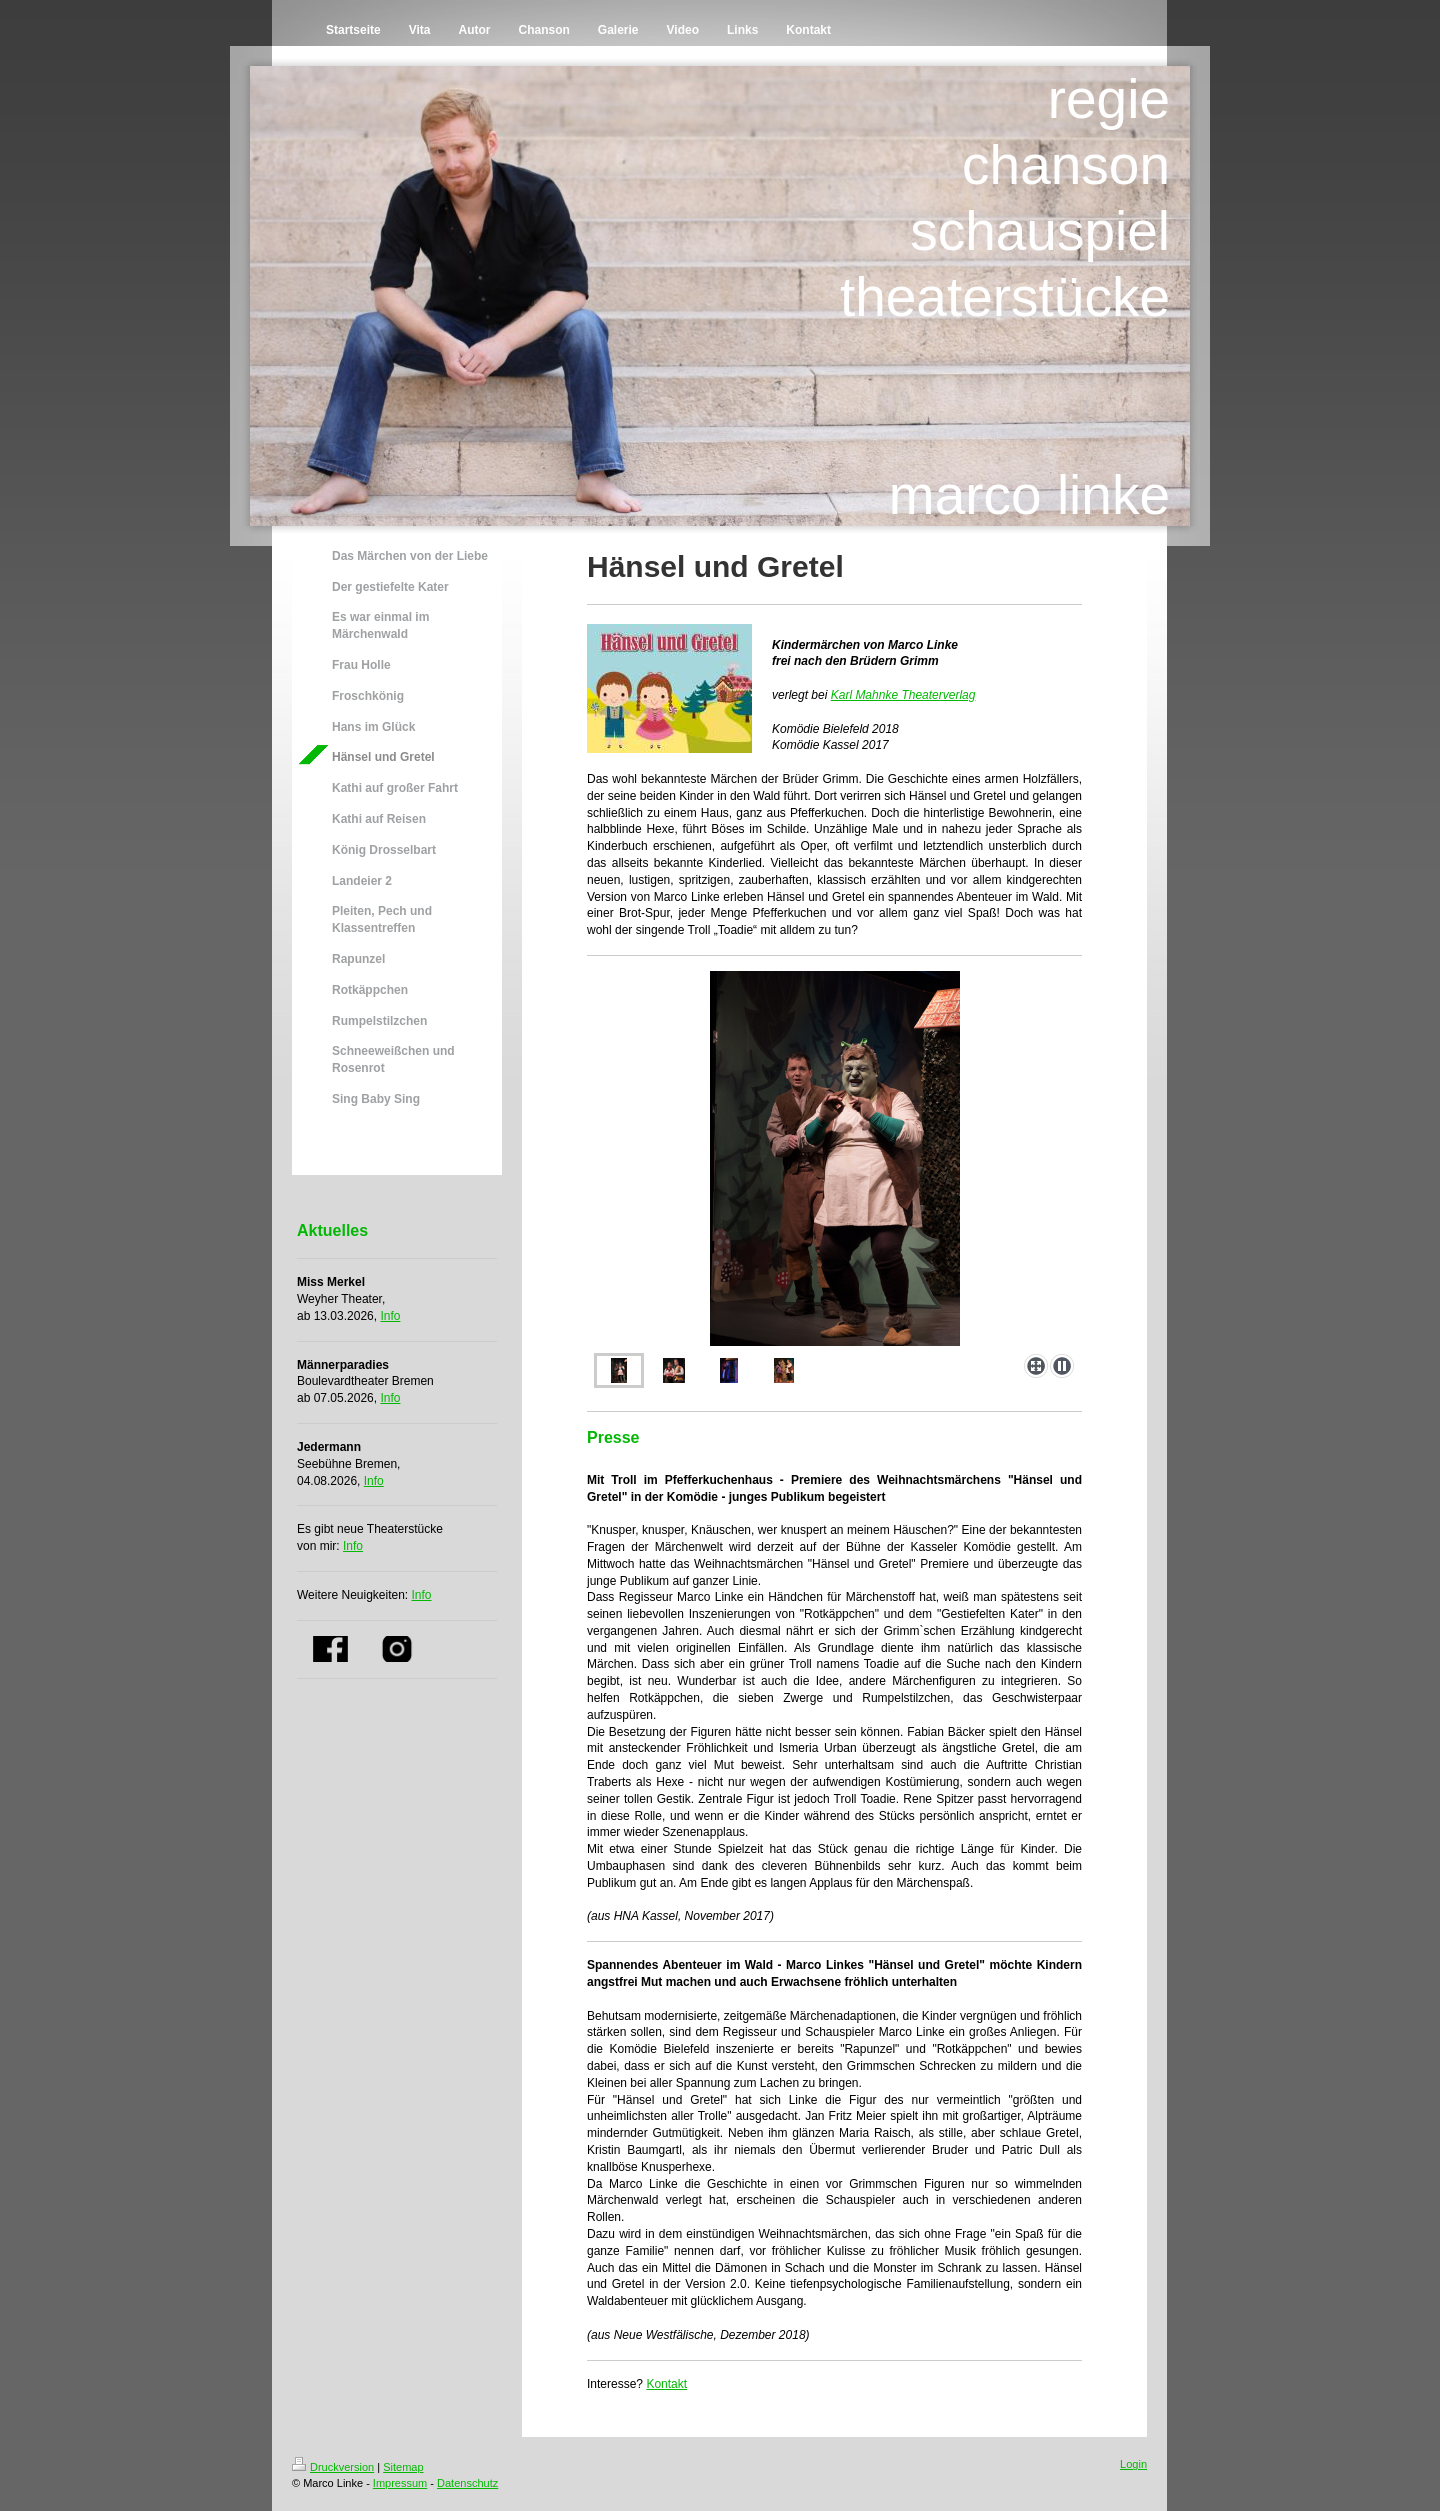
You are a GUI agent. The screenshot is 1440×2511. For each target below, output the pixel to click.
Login (1133, 2464)
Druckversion (333, 2467)
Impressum (400, 2483)
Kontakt (666, 2384)
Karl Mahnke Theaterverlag (903, 695)
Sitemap (403, 2467)
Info (390, 1316)
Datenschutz (467, 2483)
